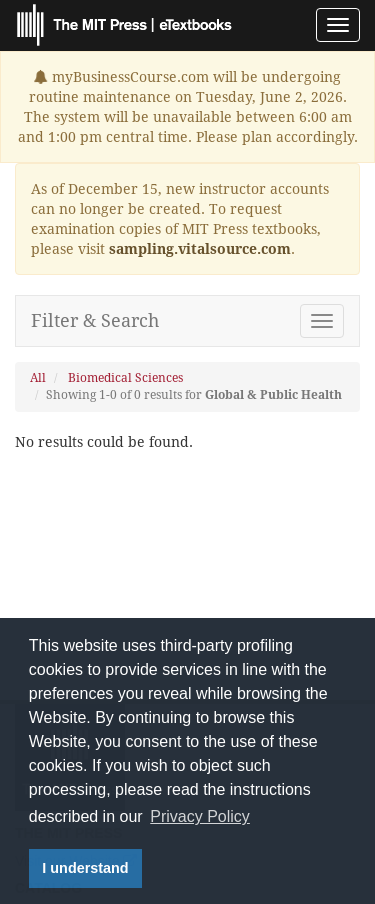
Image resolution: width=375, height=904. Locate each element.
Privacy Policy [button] (200, 816)
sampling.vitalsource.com (200, 249)
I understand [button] (85, 868)
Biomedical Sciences (125, 378)
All (38, 378)
